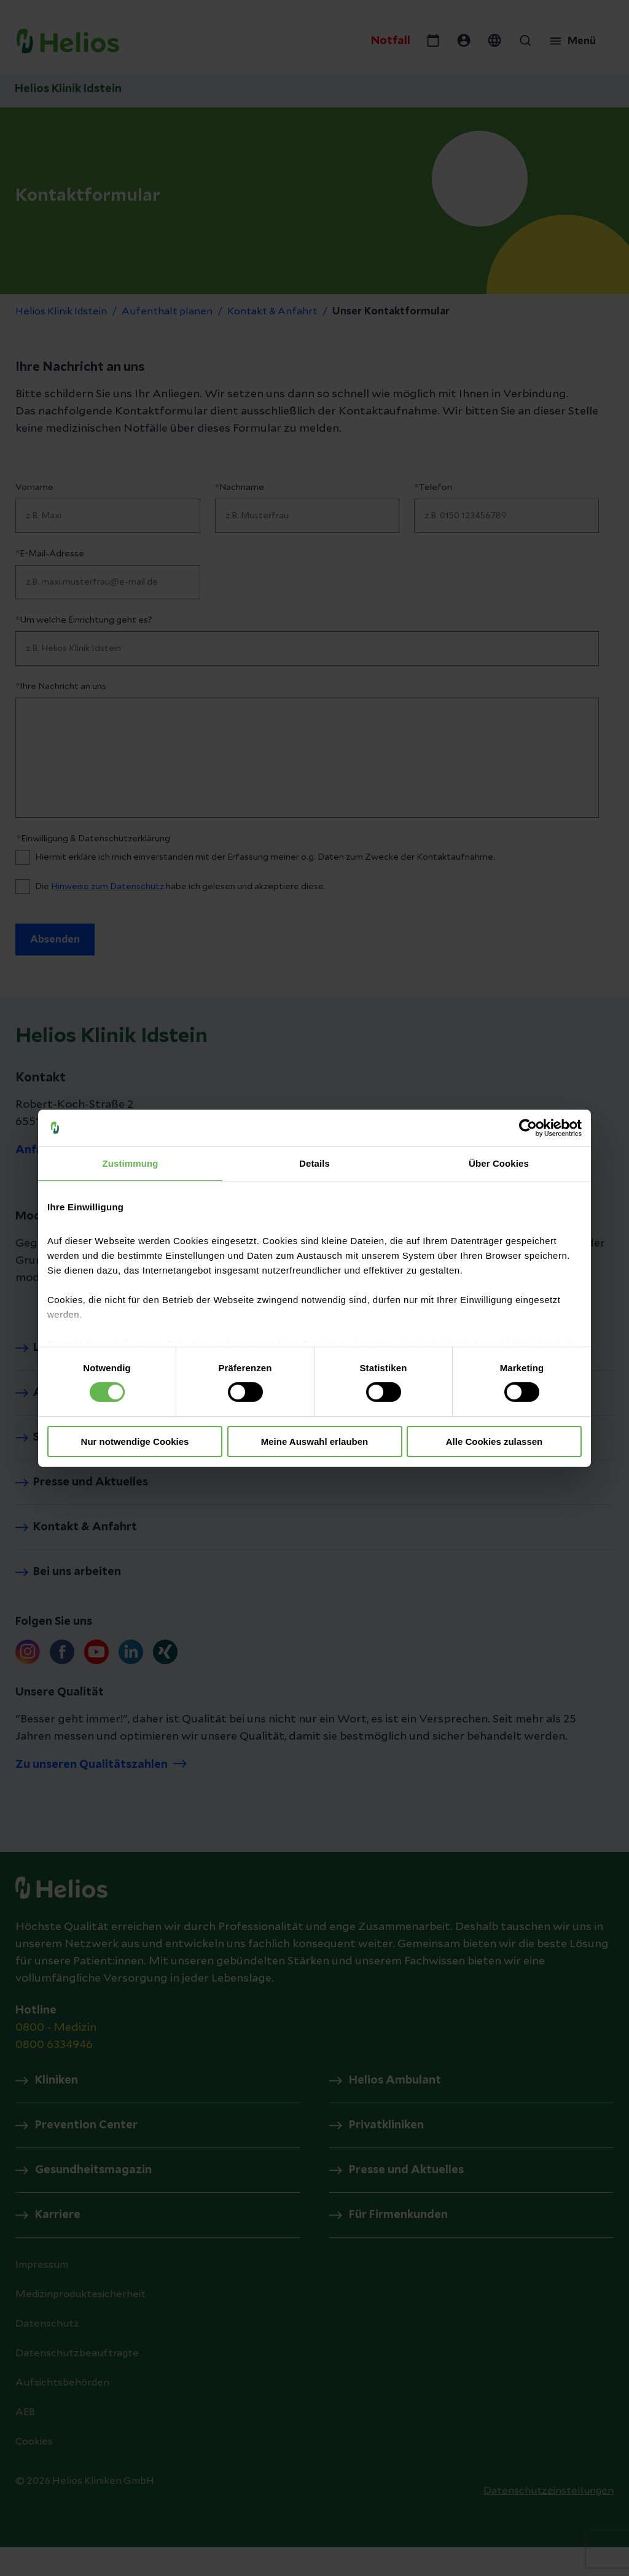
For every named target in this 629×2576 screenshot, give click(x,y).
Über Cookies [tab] (499, 1163)
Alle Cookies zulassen (494, 1441)
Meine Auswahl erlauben (315, 1441)
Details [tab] (314, 1163)
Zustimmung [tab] (130, 1163)
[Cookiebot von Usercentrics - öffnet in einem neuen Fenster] (528, 1127)
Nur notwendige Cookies (135, 1441)
